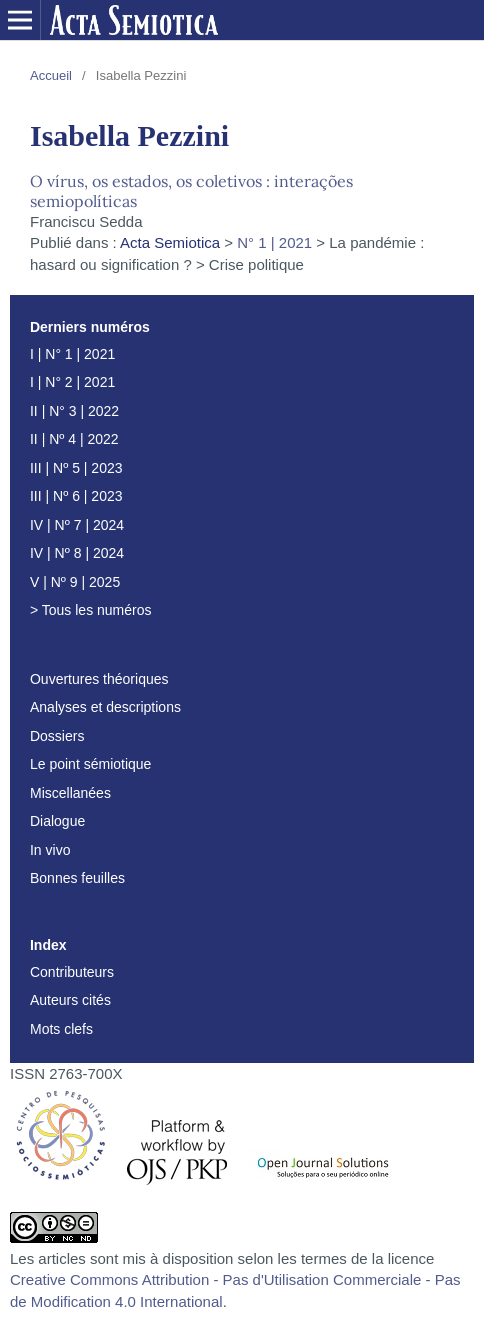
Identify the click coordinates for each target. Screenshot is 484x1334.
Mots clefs (61, 1029)
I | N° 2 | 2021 (72, 382)
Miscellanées (70, 793)
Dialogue (57, 821)
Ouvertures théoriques (99, 679)
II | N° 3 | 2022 (74, 411)
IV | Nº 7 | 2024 (77, 525)
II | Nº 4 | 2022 (74, 439)
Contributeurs (72, 972)
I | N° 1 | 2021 (72, 354)
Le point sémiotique (90, 764)
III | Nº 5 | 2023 (76, 468)
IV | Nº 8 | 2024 (77, 553)
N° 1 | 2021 (274, 242)
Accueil (51, 75)
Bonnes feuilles (77, 878)
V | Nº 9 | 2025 (75, 582)
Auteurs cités (70, 1000)
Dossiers (57, 736)
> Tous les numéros (91, 610)
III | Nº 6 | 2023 (76, 496)
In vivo (50, 850)
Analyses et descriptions (105, 707)
